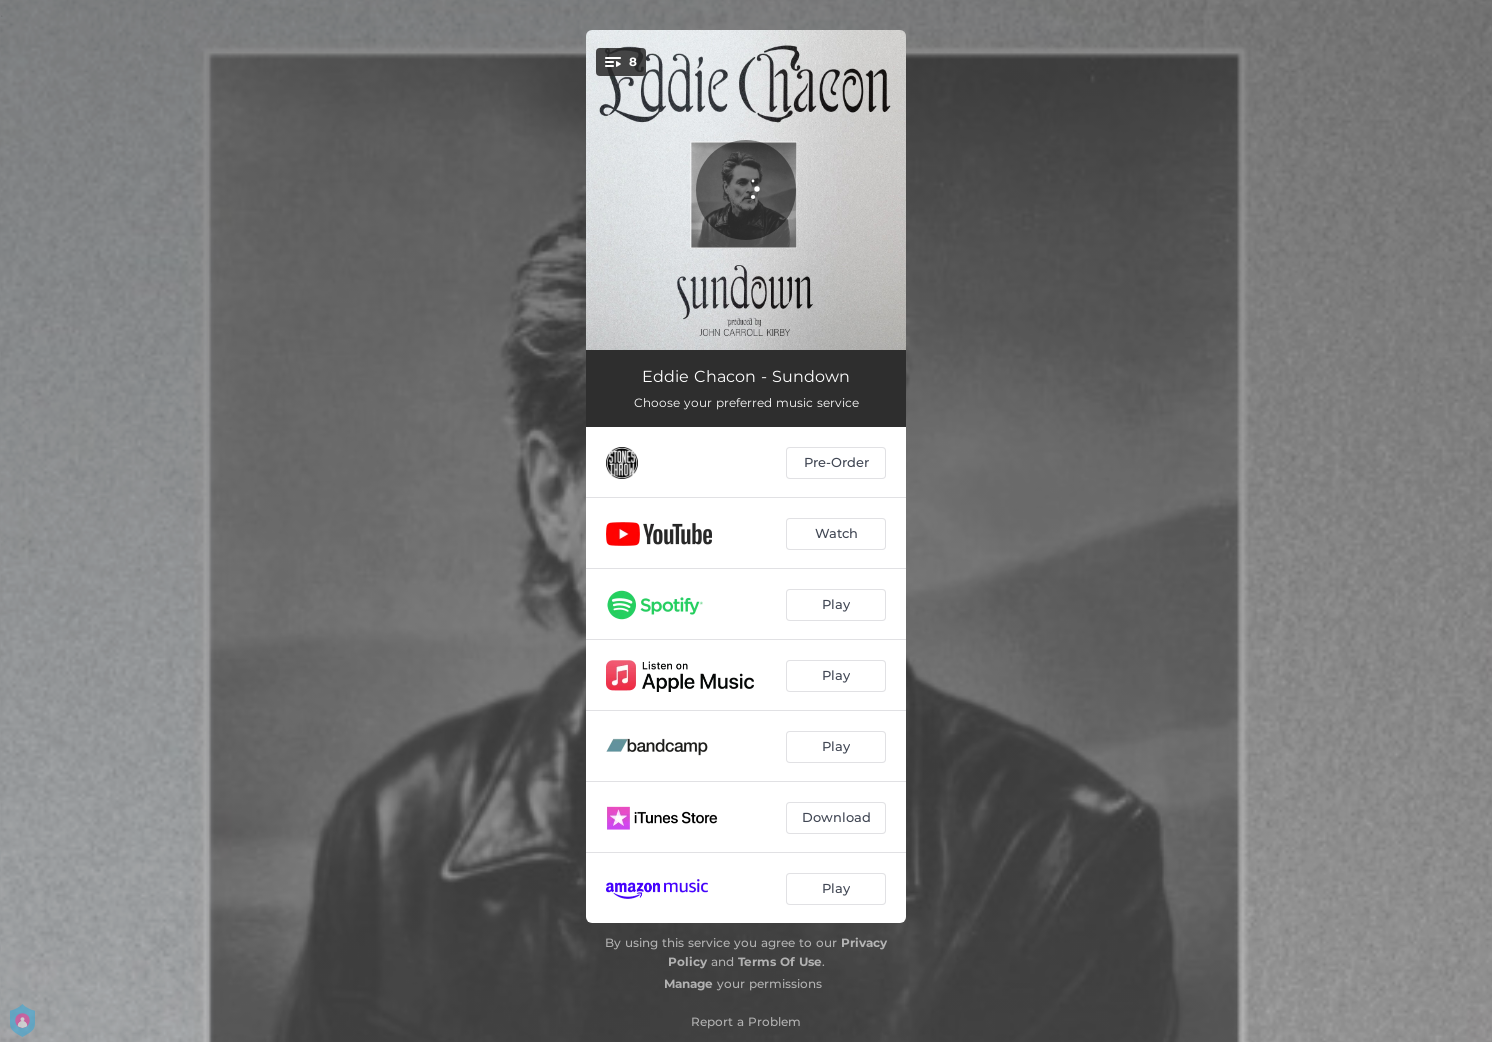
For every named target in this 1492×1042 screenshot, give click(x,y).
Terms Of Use (780, 961)
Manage (688, 983)
